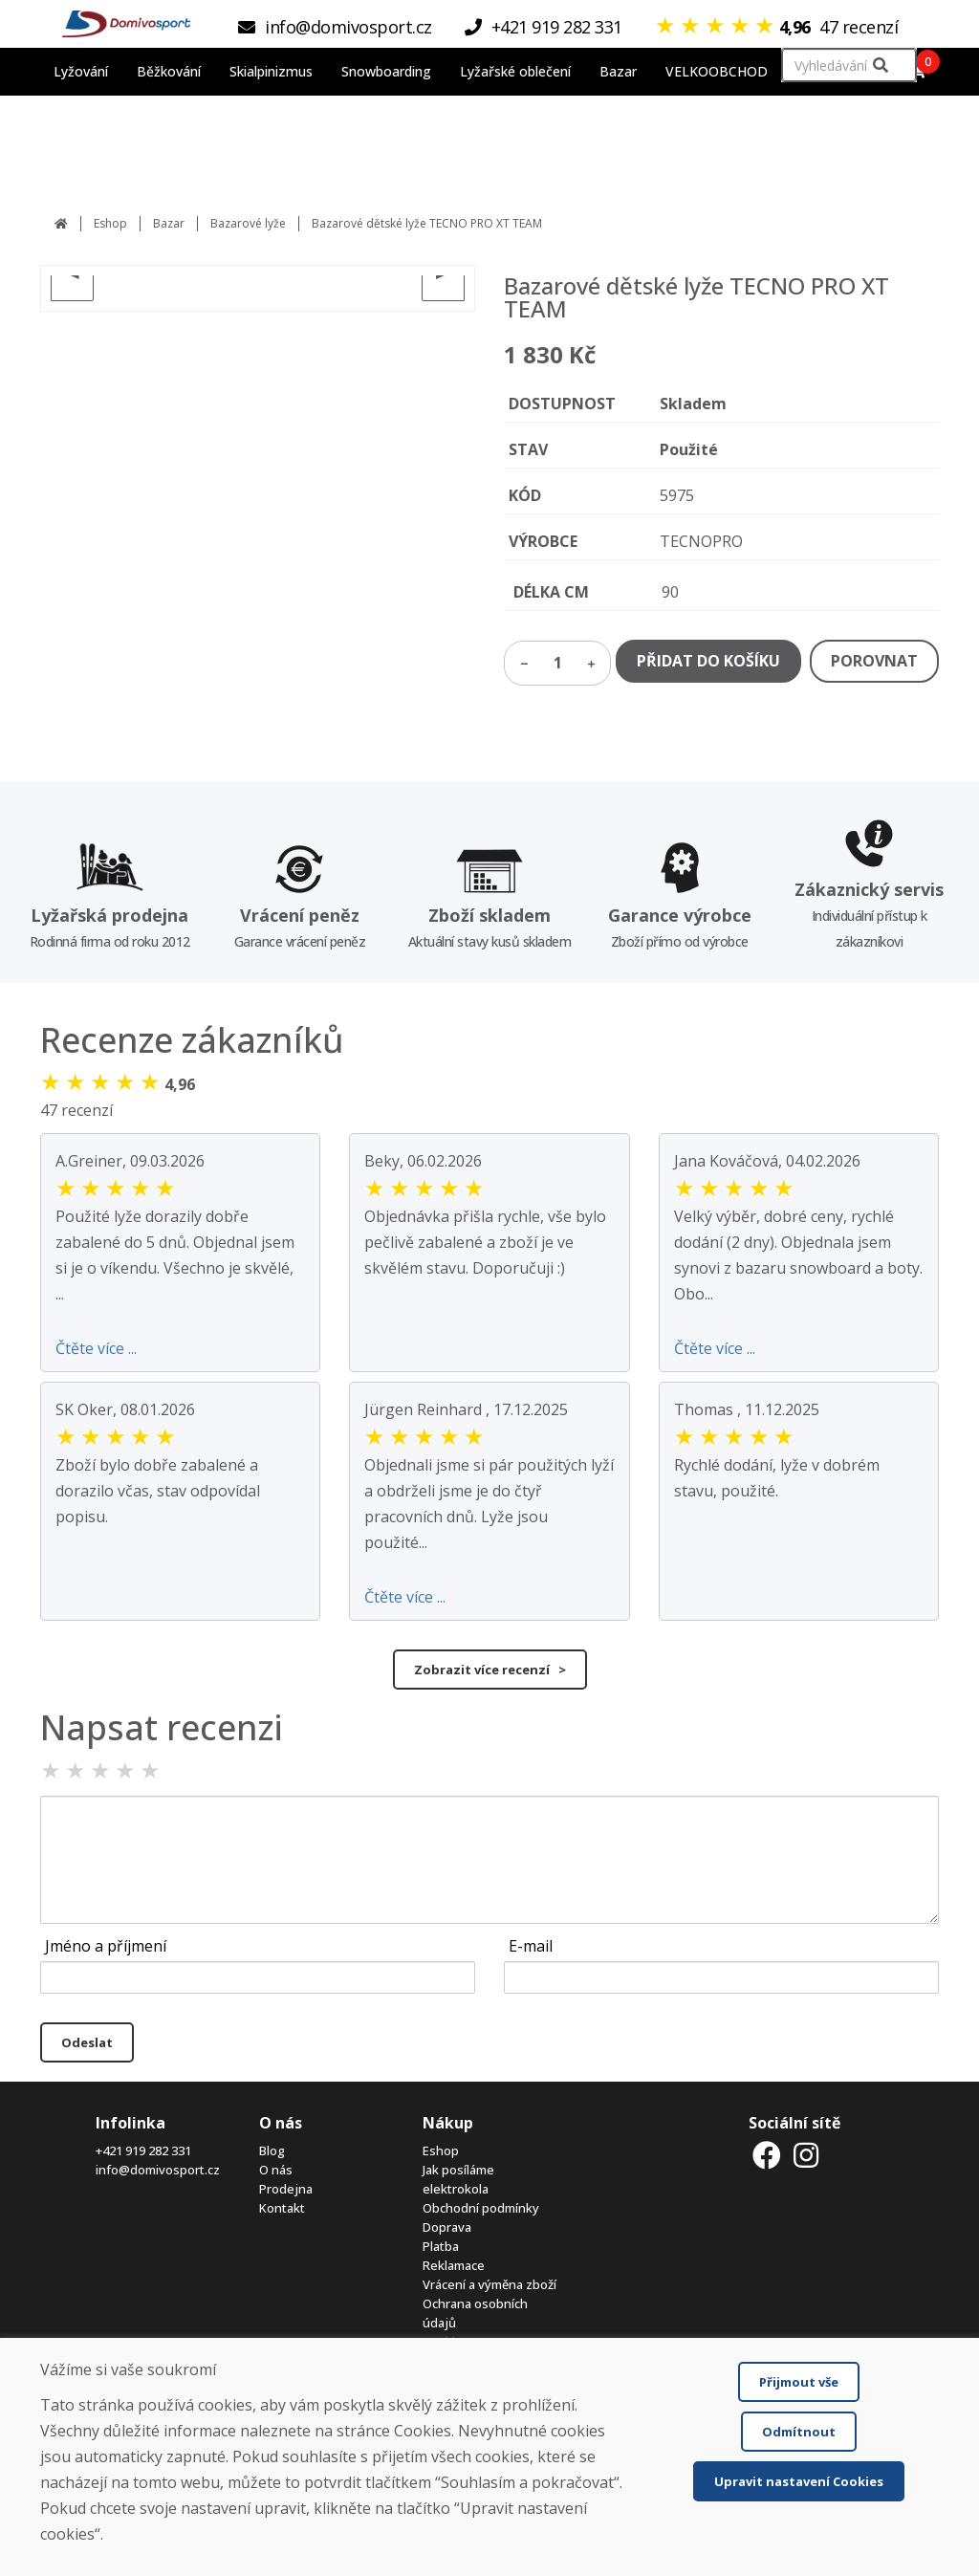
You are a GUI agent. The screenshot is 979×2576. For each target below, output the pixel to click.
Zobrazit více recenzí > (490, 1669)
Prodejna (286, 2188)
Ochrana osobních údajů (475, 2313)
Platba (441, 2246)
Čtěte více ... (96, 1348)
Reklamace (454, 2265)
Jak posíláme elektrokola (458, 2179)
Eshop (110, 223)
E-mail (531, 1945)
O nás (276, 2169)
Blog (272, 2150)
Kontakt (282, 2207)
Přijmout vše (798, 2381)
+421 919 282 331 (143, 2150)
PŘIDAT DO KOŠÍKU (708, 660)
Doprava (447, 2227)
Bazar (169, 223)
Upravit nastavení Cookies (798, 2481)
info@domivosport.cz (158, 2169)
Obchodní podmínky (481, 2207)
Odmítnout (799, 2431)
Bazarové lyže (248, 223)
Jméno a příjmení (105, 1945)
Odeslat (87, 2042)
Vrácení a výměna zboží (489, 2284)
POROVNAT (874, 660)
